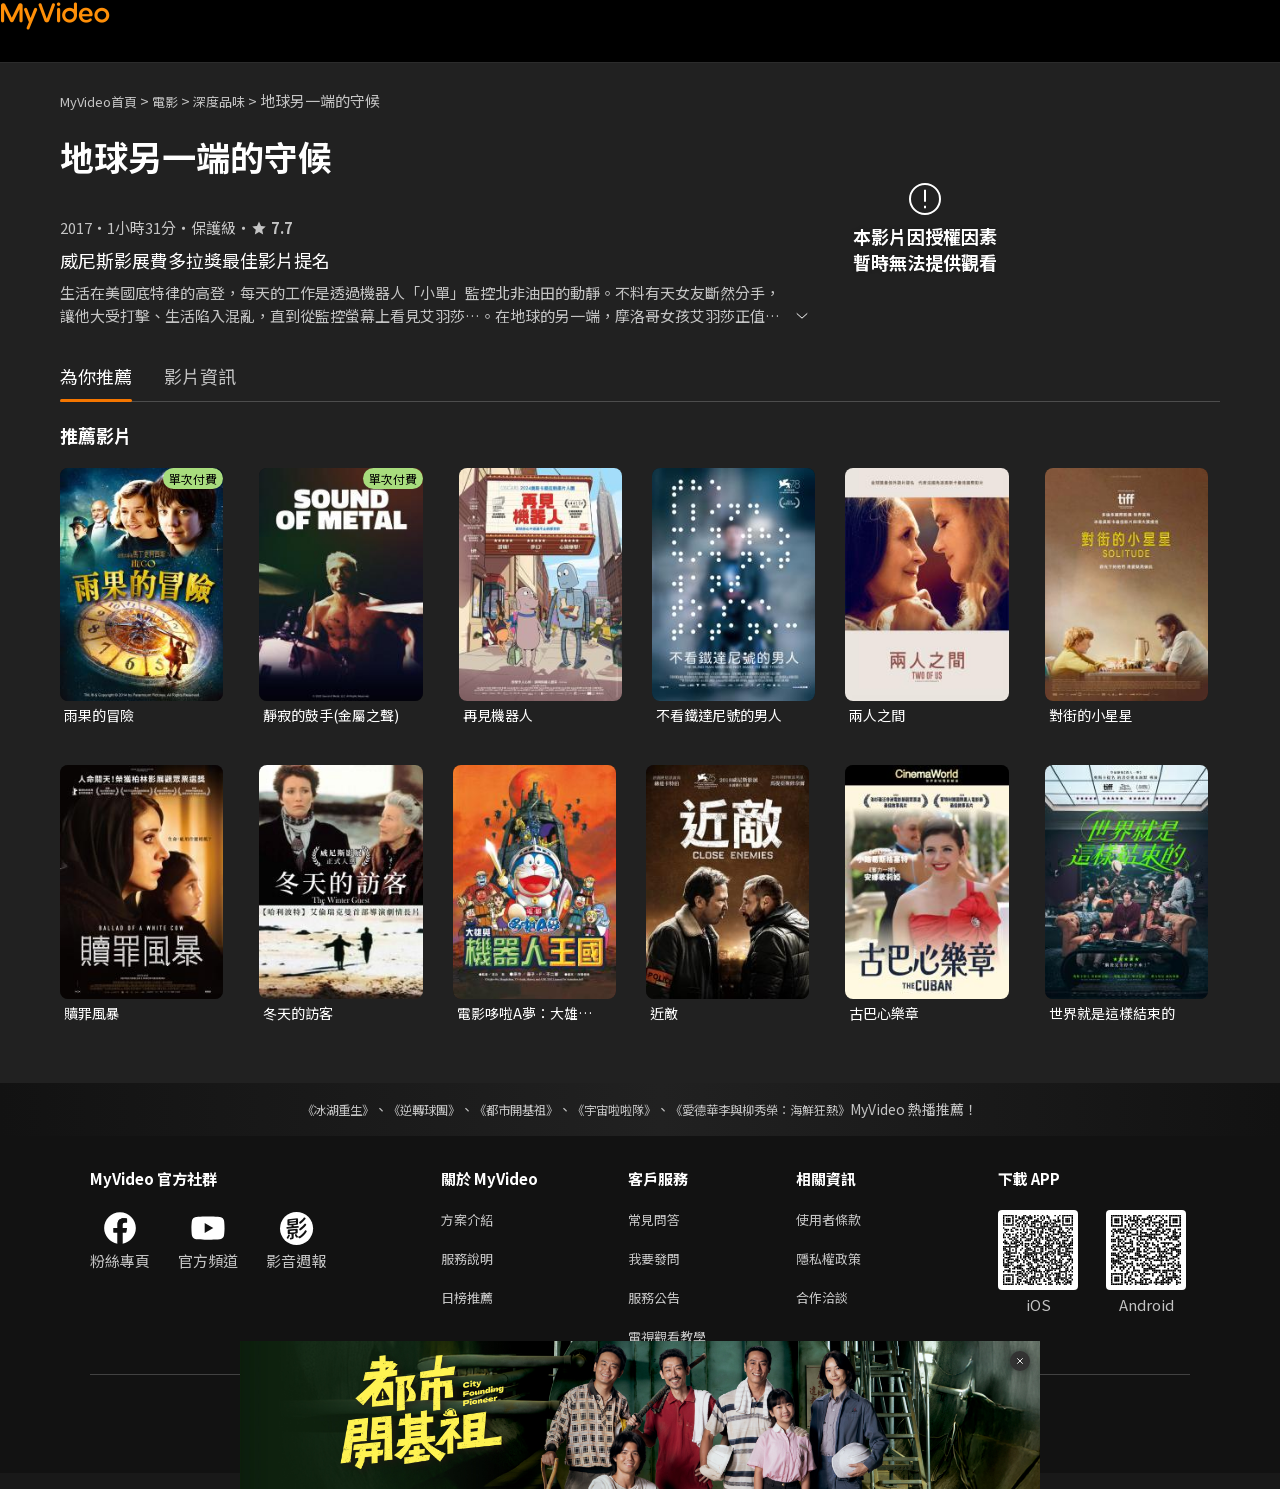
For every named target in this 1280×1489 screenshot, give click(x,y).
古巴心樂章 (886, 1015)
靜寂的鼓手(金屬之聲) (336, 715)
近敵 (665, 1015)
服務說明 (471, 1266)
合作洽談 (838, 1308)
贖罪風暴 (94, 1015)
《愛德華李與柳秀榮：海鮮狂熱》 (786, 1113)
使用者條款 (845, 1224)
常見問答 (658, 1224)
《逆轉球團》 (401, 1113)
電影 (181, 100)
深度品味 (241, 100)
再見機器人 (500, 715)
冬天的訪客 (300, 1015)
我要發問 (658, 1266)
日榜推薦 (471, 1308)
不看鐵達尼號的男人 (723, 715)
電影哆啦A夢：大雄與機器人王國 (529, 1016)
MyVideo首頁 (105, 100)
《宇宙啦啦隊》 (618, 1113)
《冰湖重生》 (303, 1113)
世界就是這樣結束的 (1116, 1015)
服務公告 (658, 1308)
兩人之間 (879, 715)
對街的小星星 (1094, 715)
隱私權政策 (845, 1266)
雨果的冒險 (101, 715)
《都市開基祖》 (506, 1113)
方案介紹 (471, 1224)
